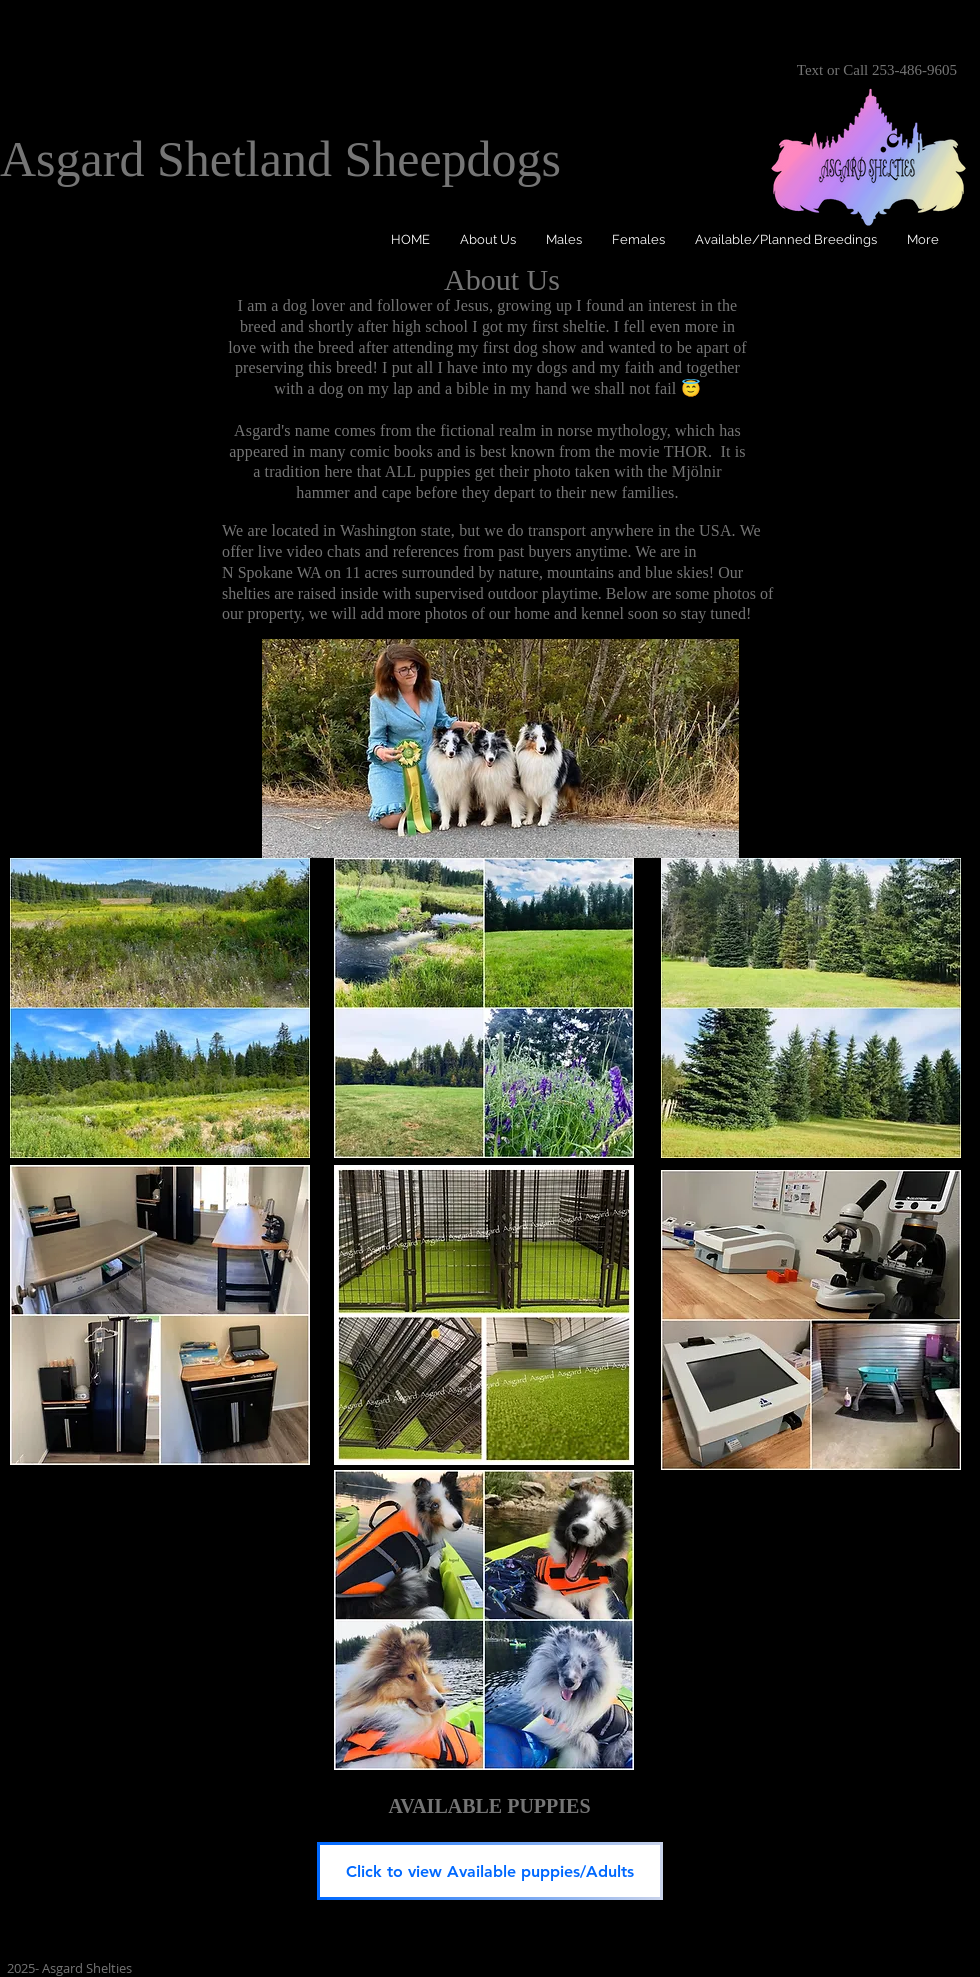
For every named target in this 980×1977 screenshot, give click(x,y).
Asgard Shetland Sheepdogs (280, 159)
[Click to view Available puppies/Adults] (490, 1871)
